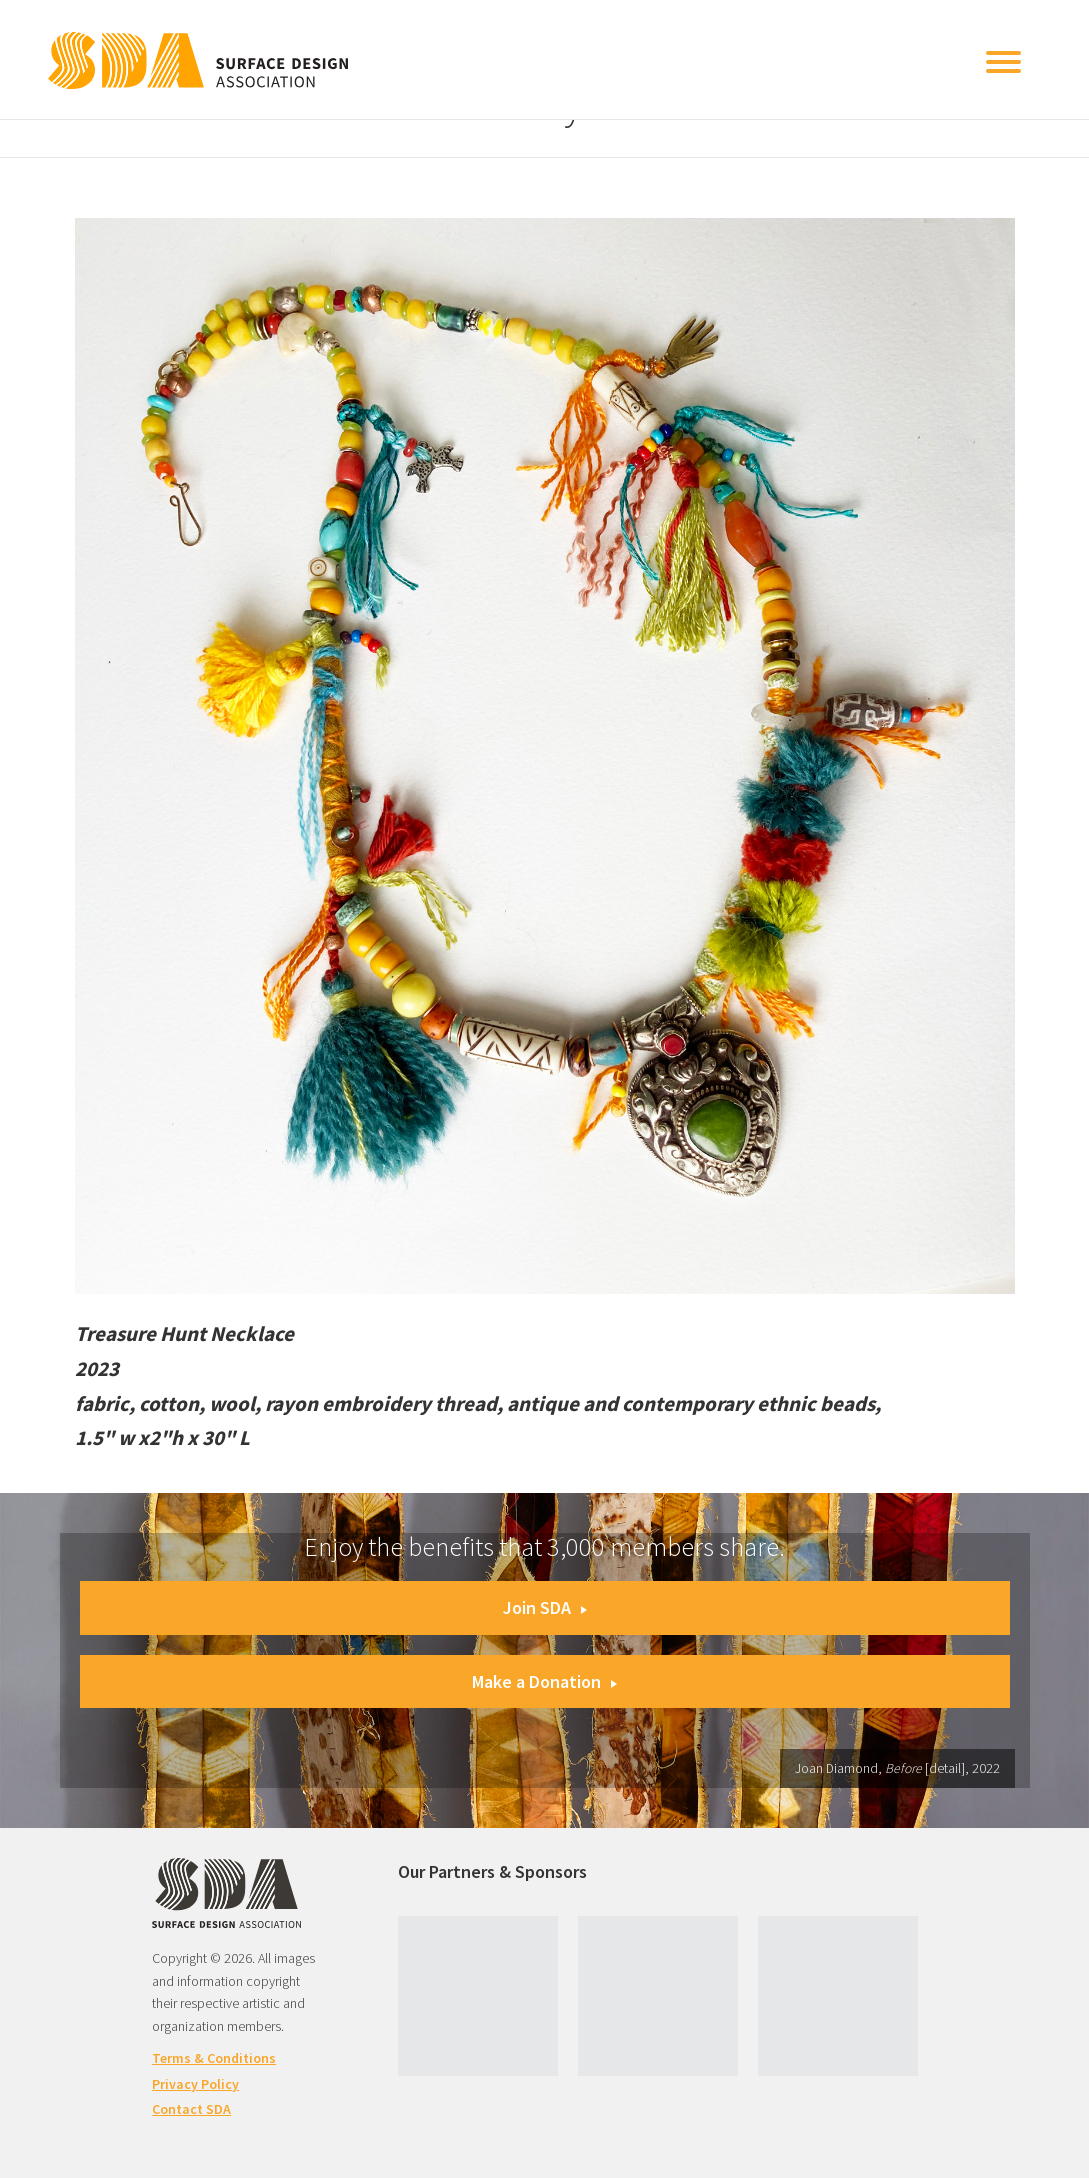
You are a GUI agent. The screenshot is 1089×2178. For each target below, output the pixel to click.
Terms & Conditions (214, 2058)
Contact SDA (191, 2109)
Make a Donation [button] (544, 1681)
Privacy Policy (195, 2084)
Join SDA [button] (545, 1607)
